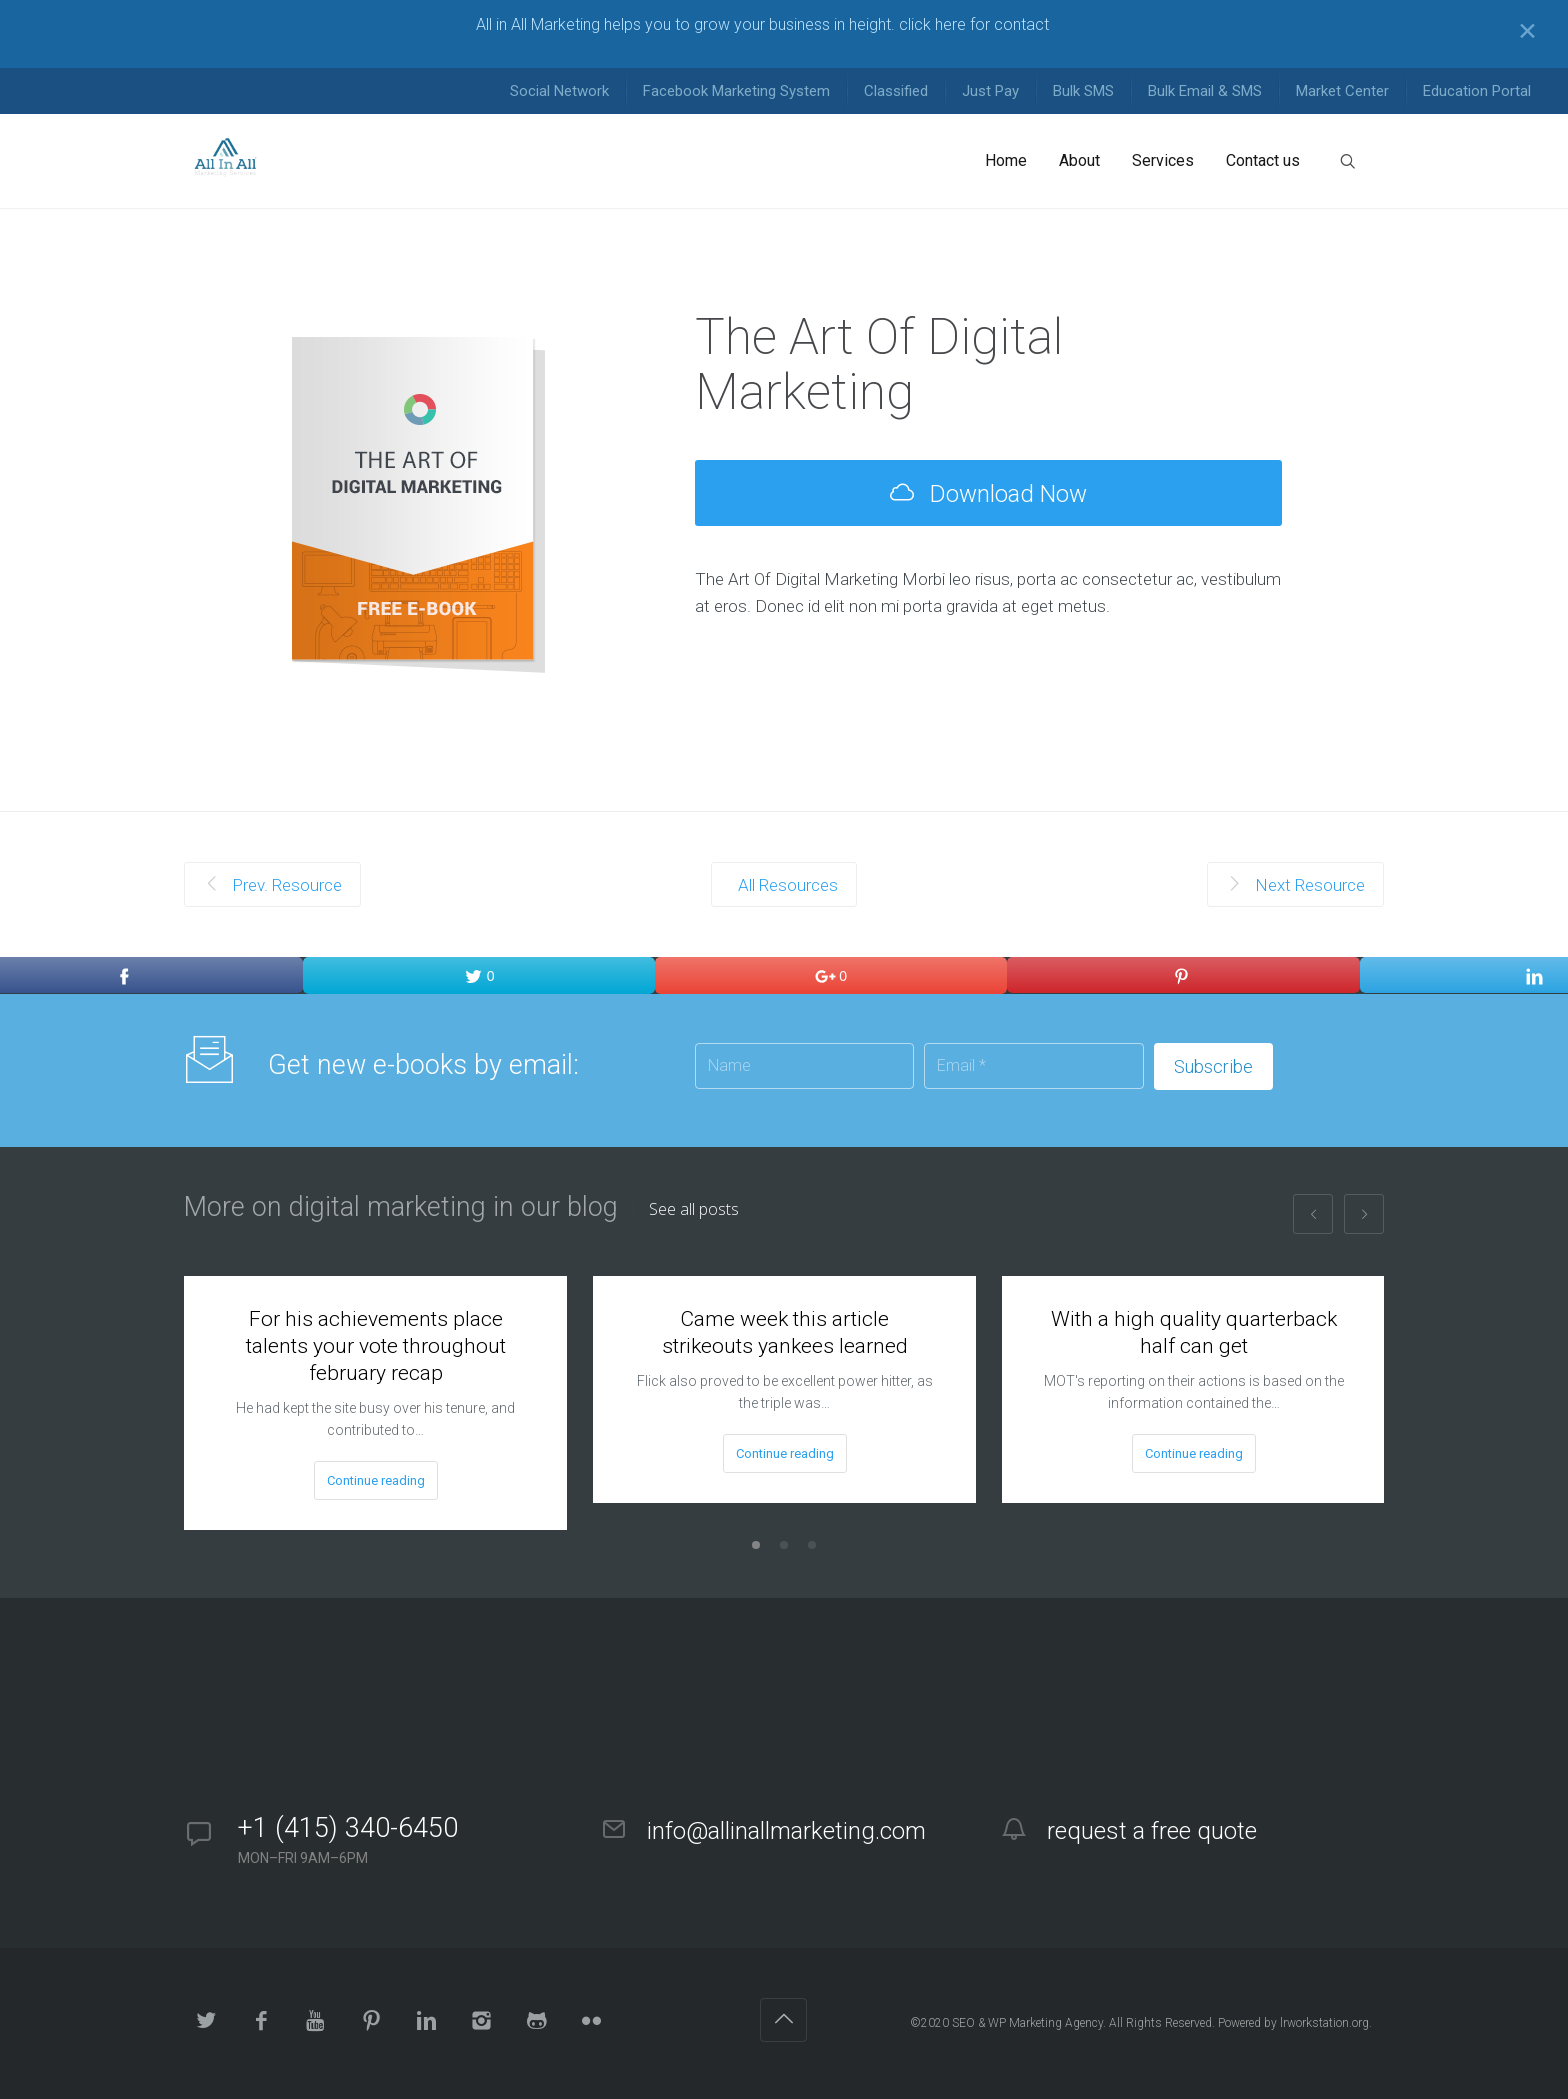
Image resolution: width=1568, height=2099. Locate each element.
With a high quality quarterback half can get (1194, 1332)
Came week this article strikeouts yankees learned (785, 1332)
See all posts (694, 1209)
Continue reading (376, 1480)
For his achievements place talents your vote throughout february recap (376, 1346)
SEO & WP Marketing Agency (1027, 2023)
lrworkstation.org (1324, 2023)
